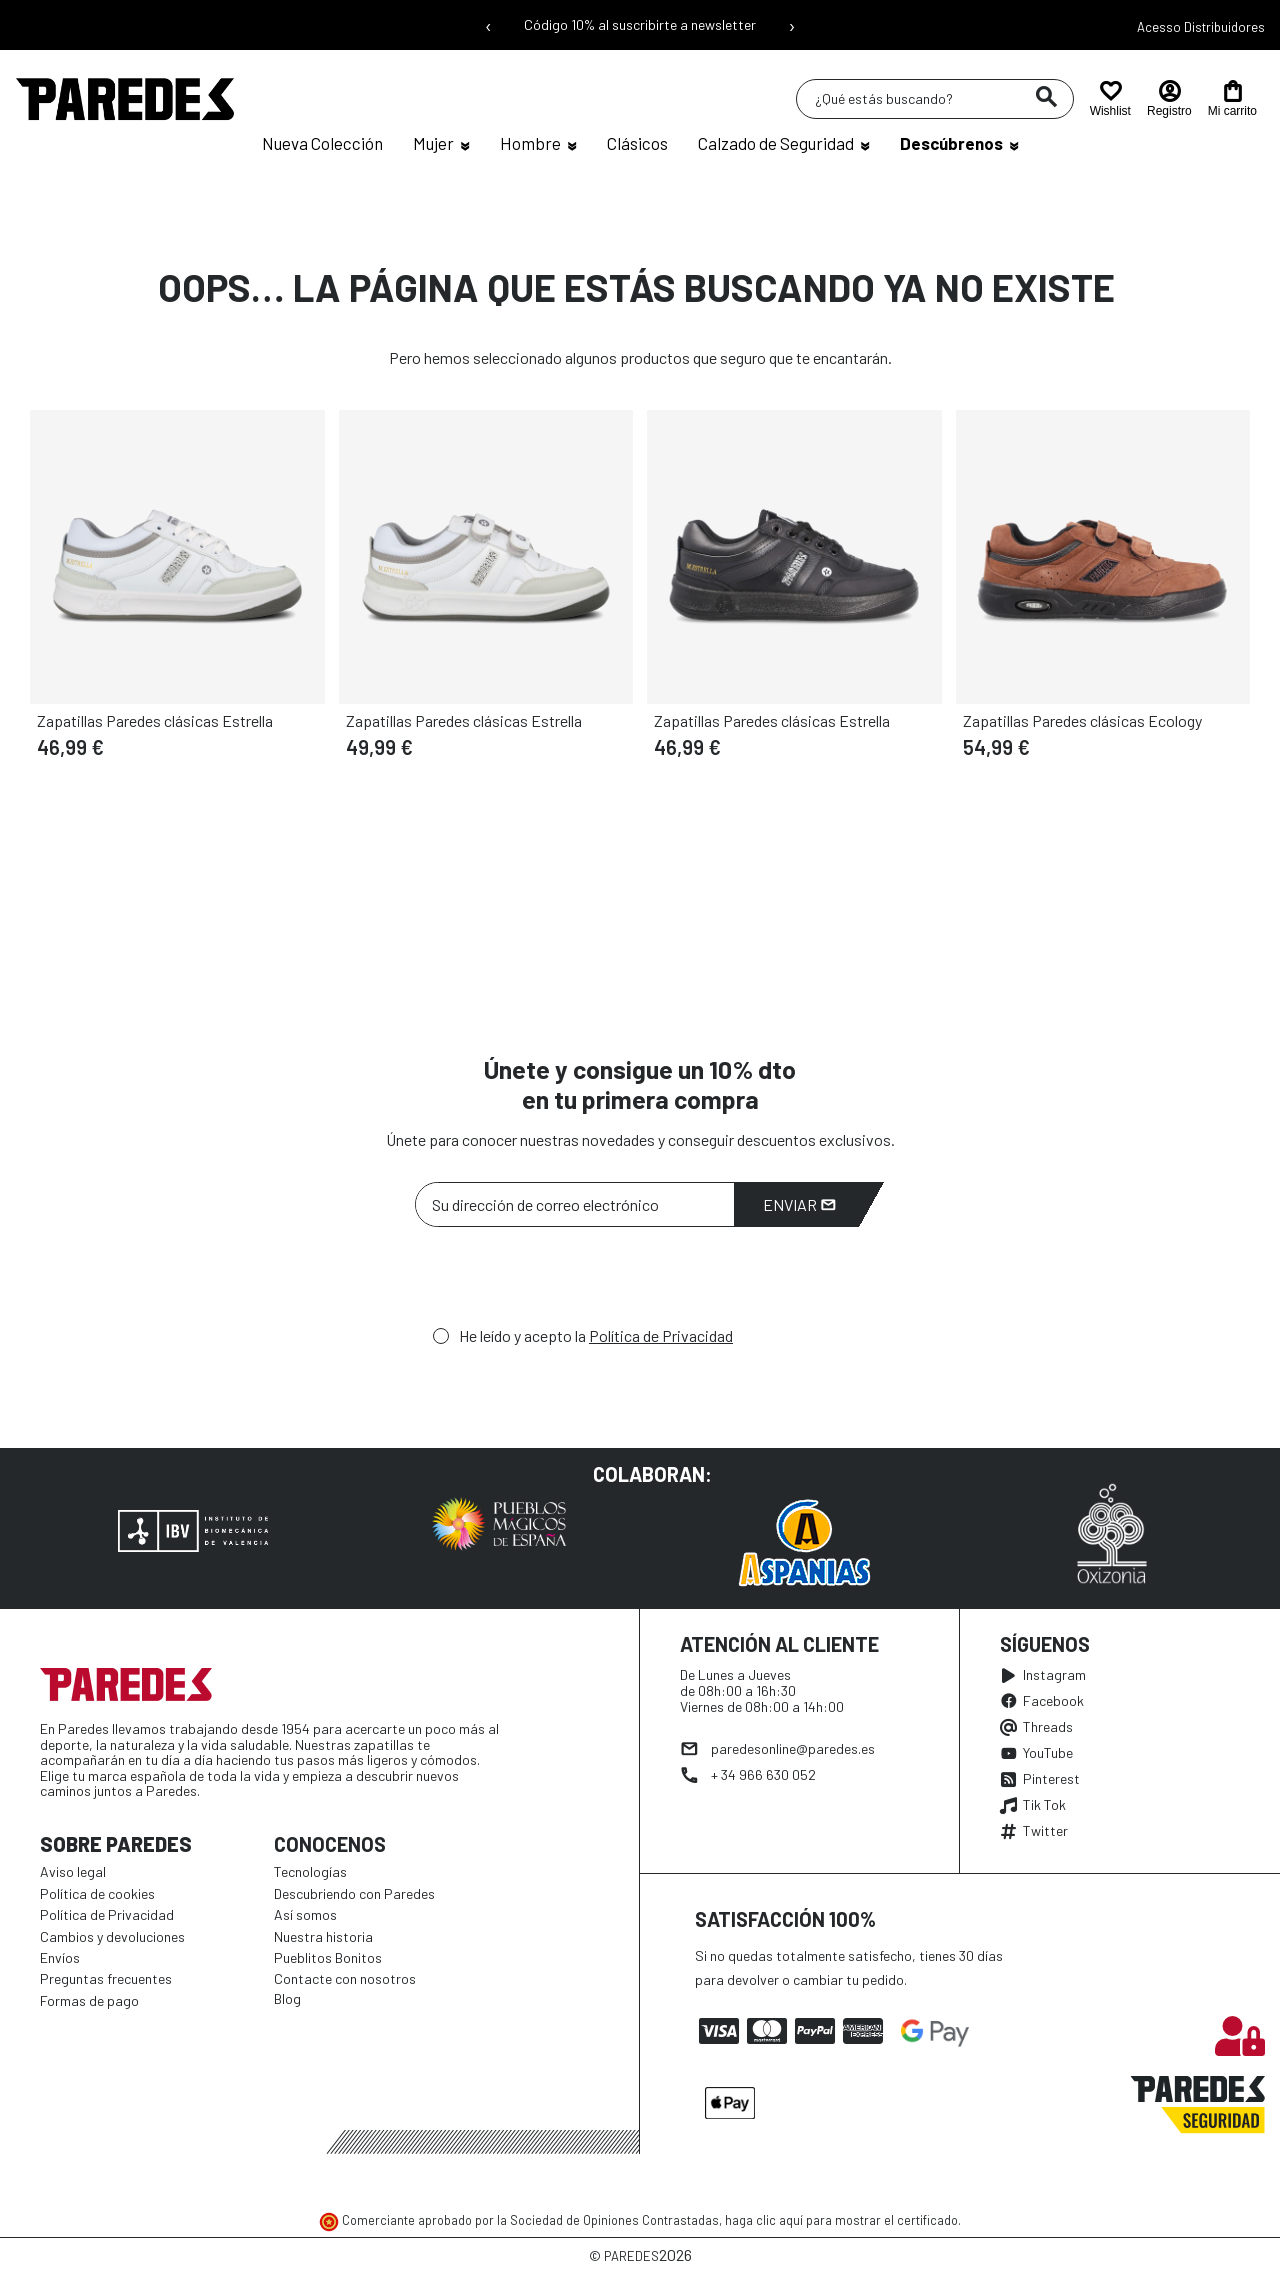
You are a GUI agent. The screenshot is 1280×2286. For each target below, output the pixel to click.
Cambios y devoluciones (112, 1936)
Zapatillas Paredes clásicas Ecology (1082, 720)
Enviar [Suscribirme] (799, 1204)
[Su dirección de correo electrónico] (575, 1204)
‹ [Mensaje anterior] (488, 25)
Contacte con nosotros (345, 1978)
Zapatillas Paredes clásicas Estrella (155, 720)
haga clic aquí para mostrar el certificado (841, 2220)
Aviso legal (73, 1871)
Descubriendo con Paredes (354, 1893)
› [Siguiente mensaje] (792, 25)
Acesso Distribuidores (1201, 27)
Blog (287, 1998)
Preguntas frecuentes (106, 1978)
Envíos (60, 1957)
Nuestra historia (323, 1936)
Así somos (305, 1914)
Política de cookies (97, 1893)
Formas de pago (89, 2000)
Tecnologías (310, 1871)
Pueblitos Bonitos (328, 1957)
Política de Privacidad (661, 1335)
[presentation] (567, 1282)
